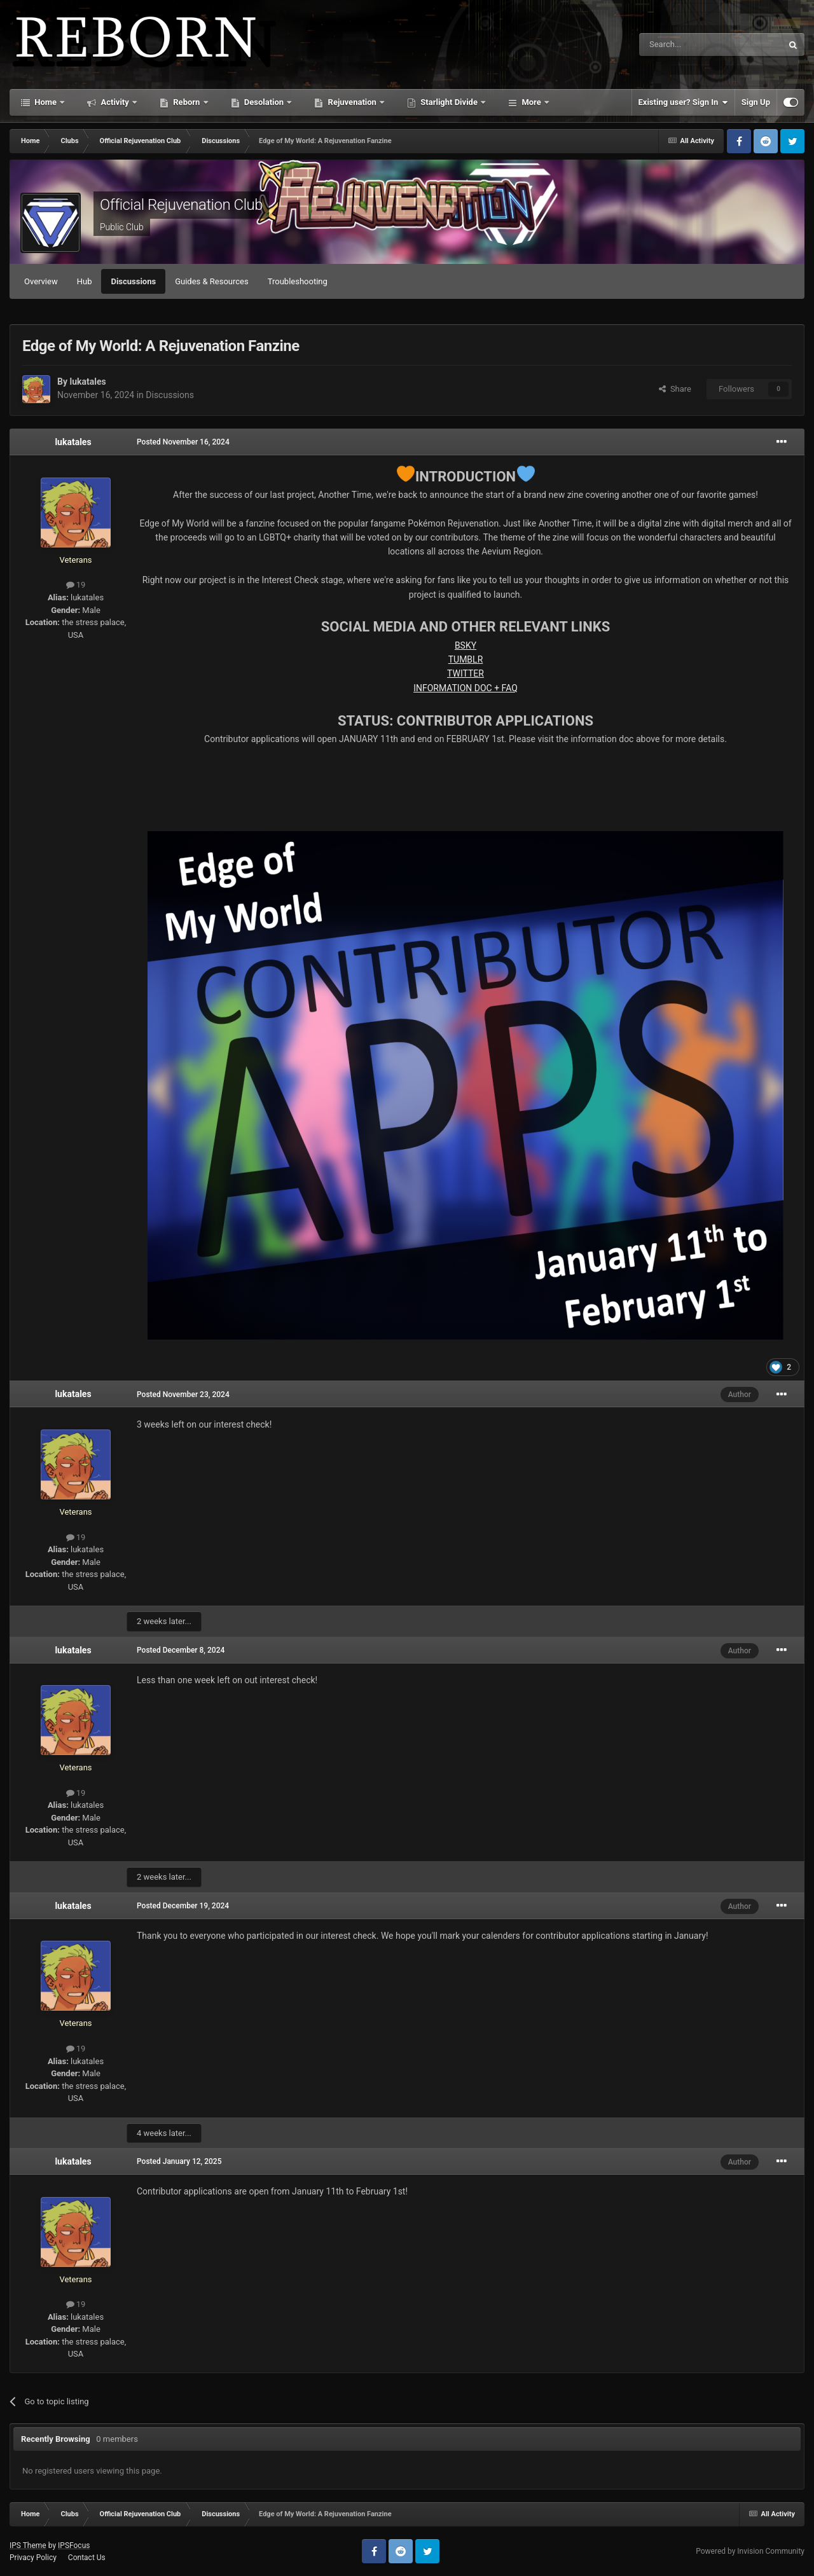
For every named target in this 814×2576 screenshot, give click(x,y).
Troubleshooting (298, 281)
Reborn (186, 102)
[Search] (680, 44)
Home (45, 102)
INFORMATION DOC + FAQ (465, 688)
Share (675, 389)
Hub (84, 281)
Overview (41, 281)
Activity (115, 102)
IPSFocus (74, 2545)
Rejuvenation (352, 102)
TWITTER (465, 673)
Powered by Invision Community (750, 2551)
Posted (183, 441)
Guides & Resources (212, 281)
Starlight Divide (448, 102)
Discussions (133, 281)
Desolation (264, 102)
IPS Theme (28, 2545)
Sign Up (756, 102)
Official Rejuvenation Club (181, 205)
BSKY (465, 645)
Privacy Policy (33, 2557)
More (531, 102)
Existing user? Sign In (683, 102)
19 (76, 584)
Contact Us (87, 2557)
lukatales (87, 381)
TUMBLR (465, 659)
